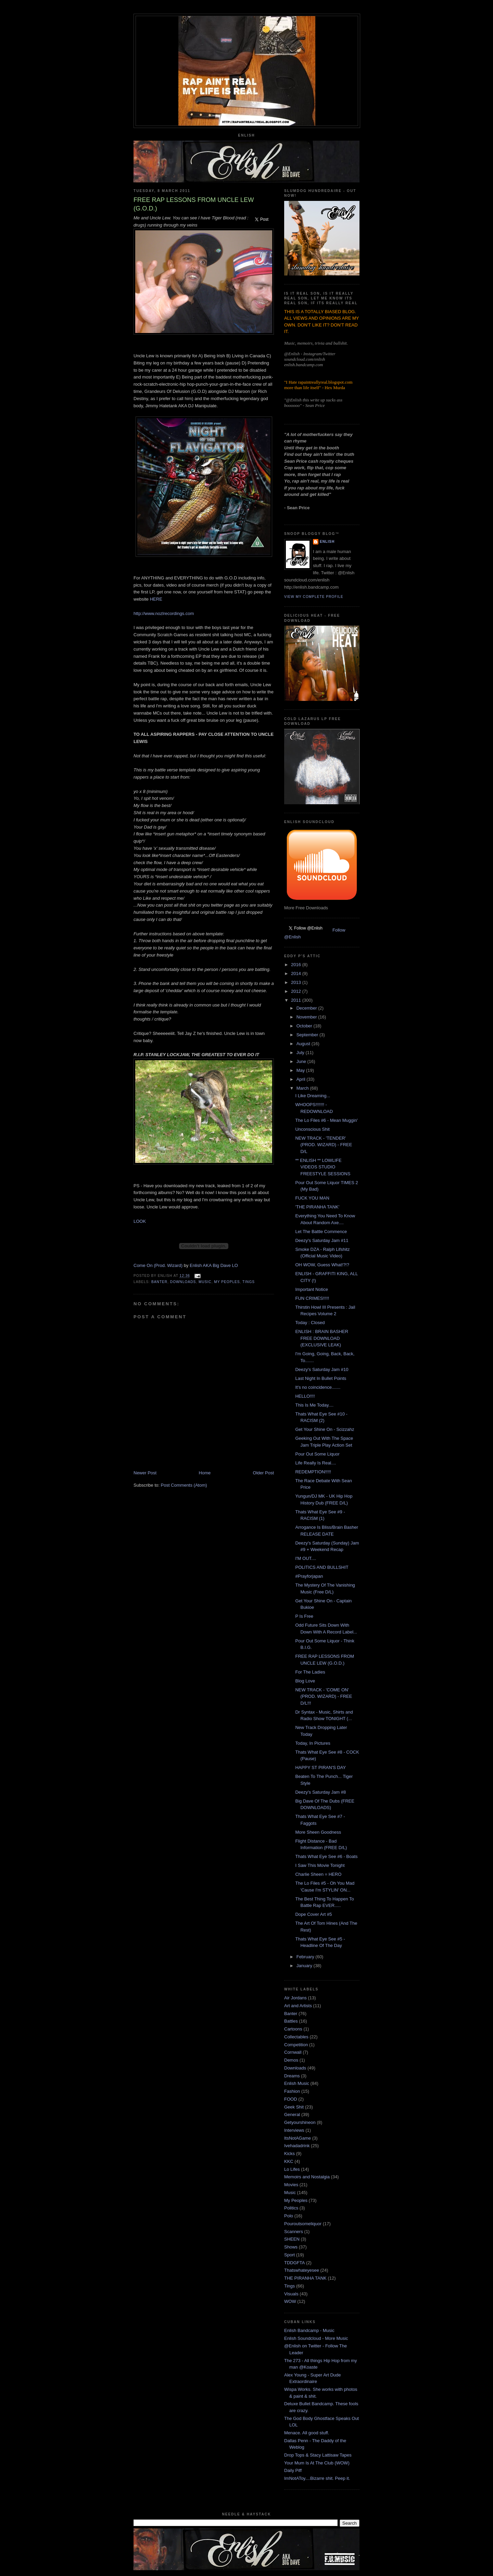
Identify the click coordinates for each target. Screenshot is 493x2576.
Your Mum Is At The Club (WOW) (317, 2462)
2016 (296, 964)
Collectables (296, 2036)
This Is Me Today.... (314, 1405)
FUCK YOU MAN (312, 1198)
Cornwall (293, 2052)
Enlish (327, 541)
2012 (296, 991)
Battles (291, 2021)
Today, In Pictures (312, 1743)
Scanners (293, 2231)
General (292, 2114)
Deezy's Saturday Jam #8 (320, 1792)
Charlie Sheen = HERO (318, 1874)
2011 (296, 1000)
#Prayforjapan (309, 1576)
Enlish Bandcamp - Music (309, 2330)
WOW (290, 2301)
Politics (291, 2207)
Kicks (289, 2153)
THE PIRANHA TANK (305, 2278)
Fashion (292, 2091)
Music (205, 1282)
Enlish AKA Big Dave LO (214, 1265)
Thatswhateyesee (301, 2270)
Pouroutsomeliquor (302, 2223)
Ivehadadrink (296, 2145)
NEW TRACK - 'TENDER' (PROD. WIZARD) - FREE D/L (323, 1145)
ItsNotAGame (297, 2138)
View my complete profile (313, 597)
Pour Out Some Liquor (317, 1454)
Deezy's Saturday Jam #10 (321, 1369)
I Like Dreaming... (312, 1095)
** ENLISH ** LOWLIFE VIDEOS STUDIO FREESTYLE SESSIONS (322, 1167)
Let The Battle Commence (321, 1231)
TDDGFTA (294, 2262)
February (306, 1956)
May (301, 1070)
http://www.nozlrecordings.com (164, 613)
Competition (296, 2044)
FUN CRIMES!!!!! (312, 1298)
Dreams (292, 2075)
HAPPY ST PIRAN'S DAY (320, 1767)
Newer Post (145, 1472)
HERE (156, 599)
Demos (291, 2060)
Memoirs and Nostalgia (307, 2176)
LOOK (140, 1221)
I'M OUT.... (305, 1558)
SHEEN (292, 2239)
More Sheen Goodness (318, 1832)
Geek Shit (294, 2107)
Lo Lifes (292, 2169)
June (301, 1061)
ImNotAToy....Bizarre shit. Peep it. (317, 2478)
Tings (248, 1282)
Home (205, 1472)
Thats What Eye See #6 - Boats (326, 1856)
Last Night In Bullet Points (320, 1378)
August (304, 1043)
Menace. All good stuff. (306, 2432)
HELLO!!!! (305, 1396)
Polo (288, 2215)
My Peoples (227, 1282)
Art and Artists (298, 2005)
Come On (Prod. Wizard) (158, 1265)
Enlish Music (296, 2083)
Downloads (183, 1282)
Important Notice (311, 1289)
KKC (288, 2161)
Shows (291, 2247)
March (303, 1088)
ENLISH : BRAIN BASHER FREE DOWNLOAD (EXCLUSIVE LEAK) (321, 1338)
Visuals (291, 2293)
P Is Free (304, 1616)
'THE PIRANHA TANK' (317, 1206)
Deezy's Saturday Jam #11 (321, 1240)
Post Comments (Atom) (184, 1485)
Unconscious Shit (312, 1129)
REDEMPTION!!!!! (313, 1471)
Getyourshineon (300, 2122)
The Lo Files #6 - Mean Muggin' (326, 1120)
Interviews (294, 2130)
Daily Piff (293, 2470)
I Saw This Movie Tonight (319, 1865)
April (301, 1079)
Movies (291, 2184)
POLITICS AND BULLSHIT (321, 1567)
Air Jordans (295, 1997)
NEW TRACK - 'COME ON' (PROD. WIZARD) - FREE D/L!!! (323, 1696)
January (305, 1965)
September (307, 1034)
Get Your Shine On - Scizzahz (324, 1429)
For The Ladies (310, 1672)
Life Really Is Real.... (315, 1462)
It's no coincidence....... (317, 1387)
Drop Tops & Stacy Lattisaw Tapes (318, 2455)
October (305, 1025)
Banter (159, 1282)
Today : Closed (310, 1322)
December (307, 1008)
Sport (289, 2254)
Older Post (263, 1472)
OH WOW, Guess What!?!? (322, 1264)
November (307, 1017)
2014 (296, 973)
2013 (296, 982)
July (301, 1052)
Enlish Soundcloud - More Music (316, 2338)
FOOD (290, 2099)
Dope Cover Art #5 (313, 1914)
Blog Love (305, 1680)
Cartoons (293, 2029)
